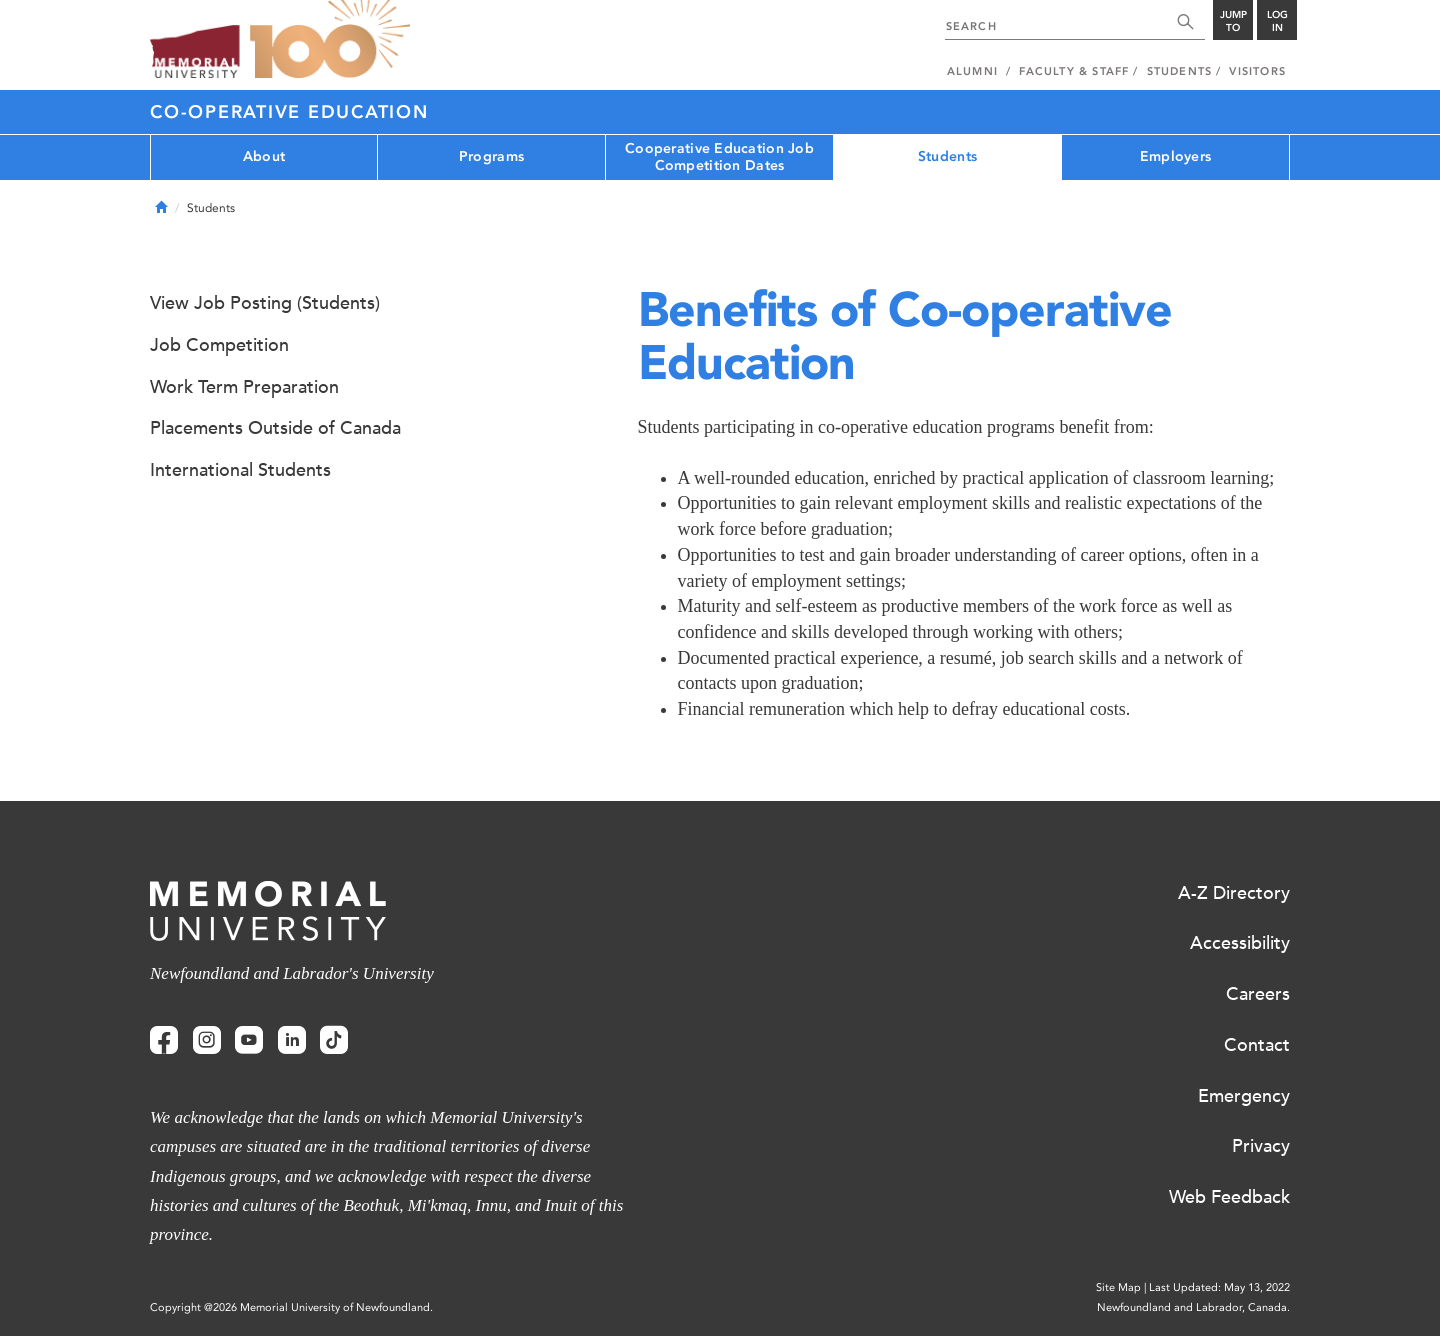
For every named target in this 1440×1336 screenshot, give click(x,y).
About (264, 156)
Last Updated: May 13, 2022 (1219, 1287)
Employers (1176, 156)
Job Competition (219, 345)
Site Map (1118, 1287)
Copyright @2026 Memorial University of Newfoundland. (291, 1307)
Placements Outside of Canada (275, 428)
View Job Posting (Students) (265, 303)
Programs (491, 156)
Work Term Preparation (244, 387)
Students (947, 156)
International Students (240, 470)
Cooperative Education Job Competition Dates (719, 157)
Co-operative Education (289, 112)
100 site (330, 40)
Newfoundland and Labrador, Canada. (1193, 1307)
